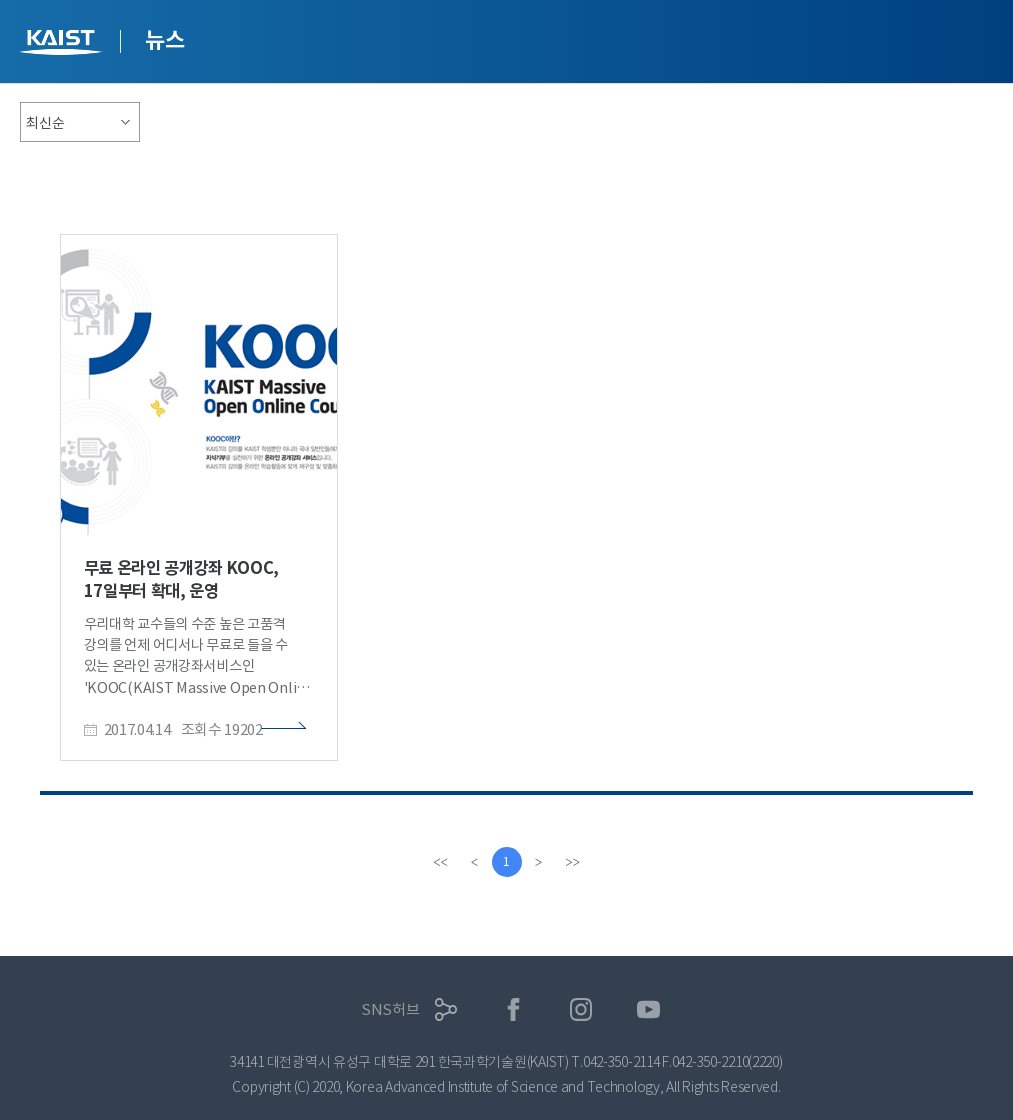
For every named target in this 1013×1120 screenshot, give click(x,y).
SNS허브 (390, 1009)
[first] (441, 862)
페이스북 (513, 1009)
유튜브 (648, 1009)
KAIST (63, 44)
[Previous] (475, 862)
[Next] (539, 862)
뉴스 (164, 40)
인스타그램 (581, 1009)
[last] (573, 862)
